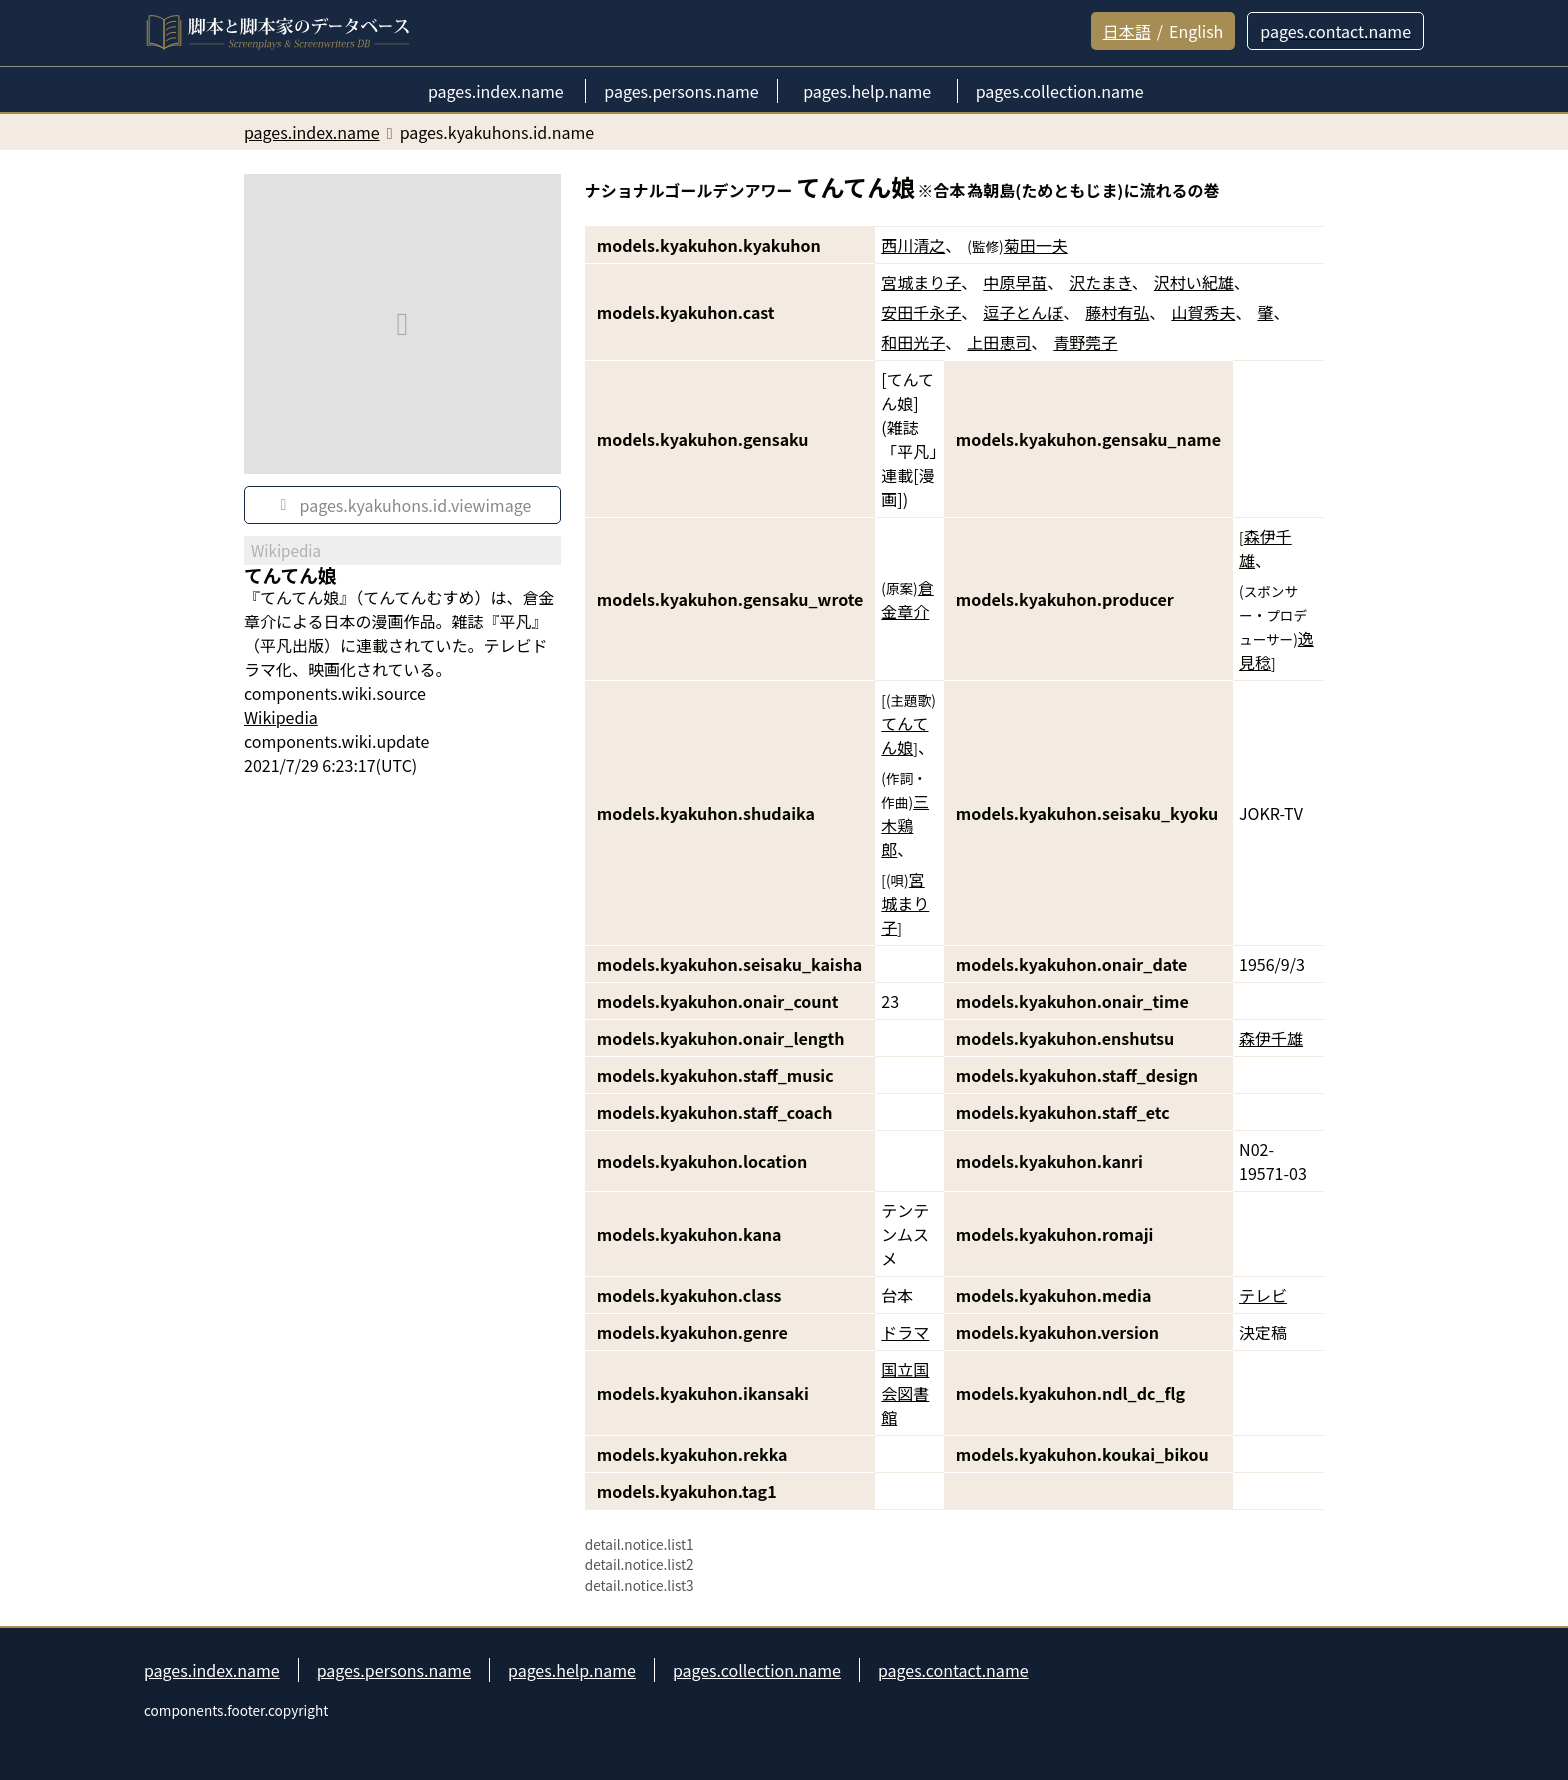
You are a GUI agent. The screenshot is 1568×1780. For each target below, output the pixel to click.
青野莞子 (1085, 342)
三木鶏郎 (905, 825)
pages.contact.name (953, 1670)
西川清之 (913, 245)
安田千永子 (921, 312)
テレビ (1263, 1295)
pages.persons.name (394, 1670)
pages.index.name (212, 1670)
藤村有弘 (1117, 312)
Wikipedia (281, 717)
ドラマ (905, 1332)
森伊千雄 (1271, 1038)
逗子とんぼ (1023, 312)
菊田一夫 (1036, 245)
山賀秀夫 (1203, 312)
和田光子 (913, 342)
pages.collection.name (757, 1670)
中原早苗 (1015, 282)
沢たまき (1100, 282)
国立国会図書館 (905, 1393)
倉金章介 (907, 599)
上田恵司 (999, 342)
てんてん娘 (904, 735)
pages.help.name (572, 1670)
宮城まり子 (921, 282)
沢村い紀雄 (1194, 282)
